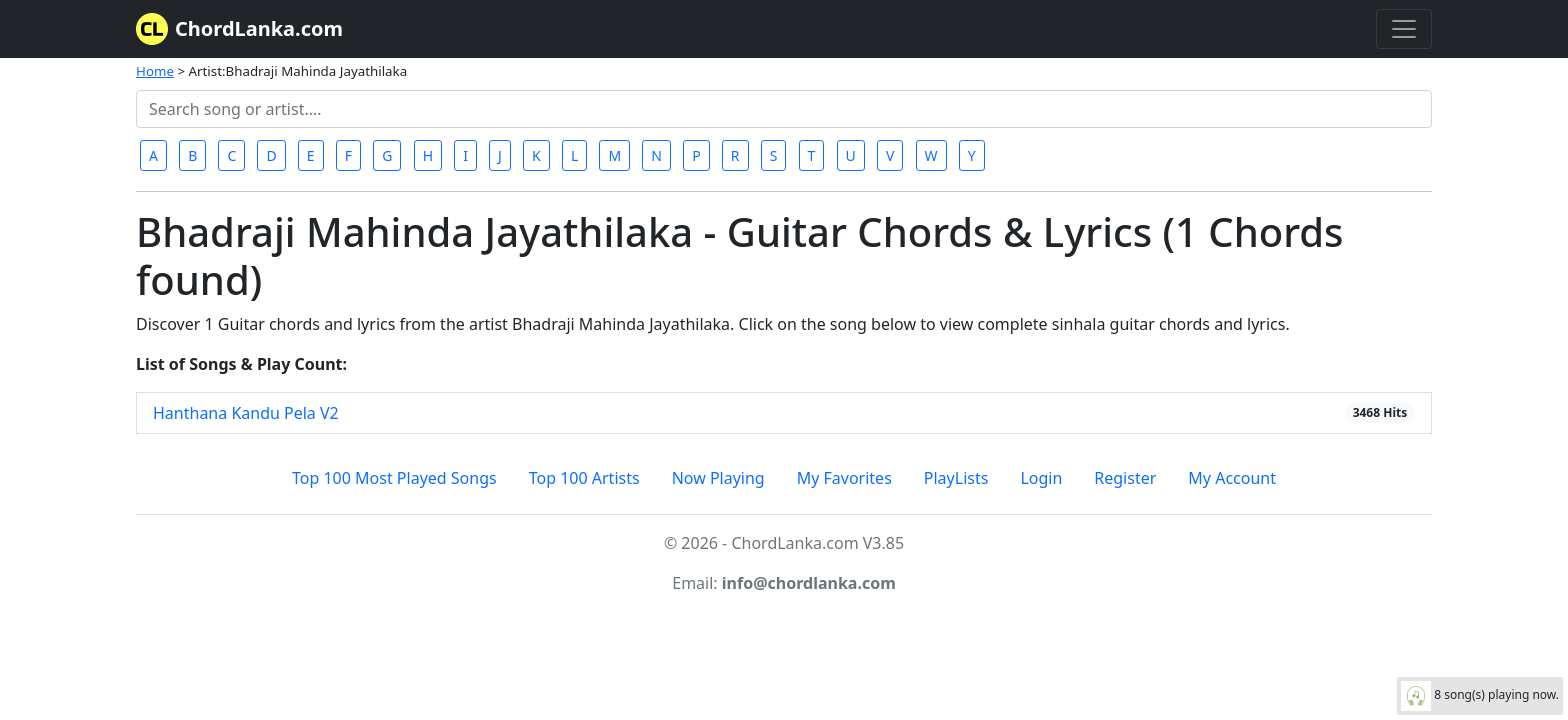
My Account (1232, 478)
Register (1125, 478)
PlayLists (956, 478)
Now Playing (718, 478)
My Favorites (844, 478)
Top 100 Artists (584, 478)
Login (1041, 478)
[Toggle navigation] (1404, 29)
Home (155, 71)
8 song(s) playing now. (1480, 696)
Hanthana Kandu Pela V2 (246, 413)
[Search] (784, 109)
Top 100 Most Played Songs (394, 478)
